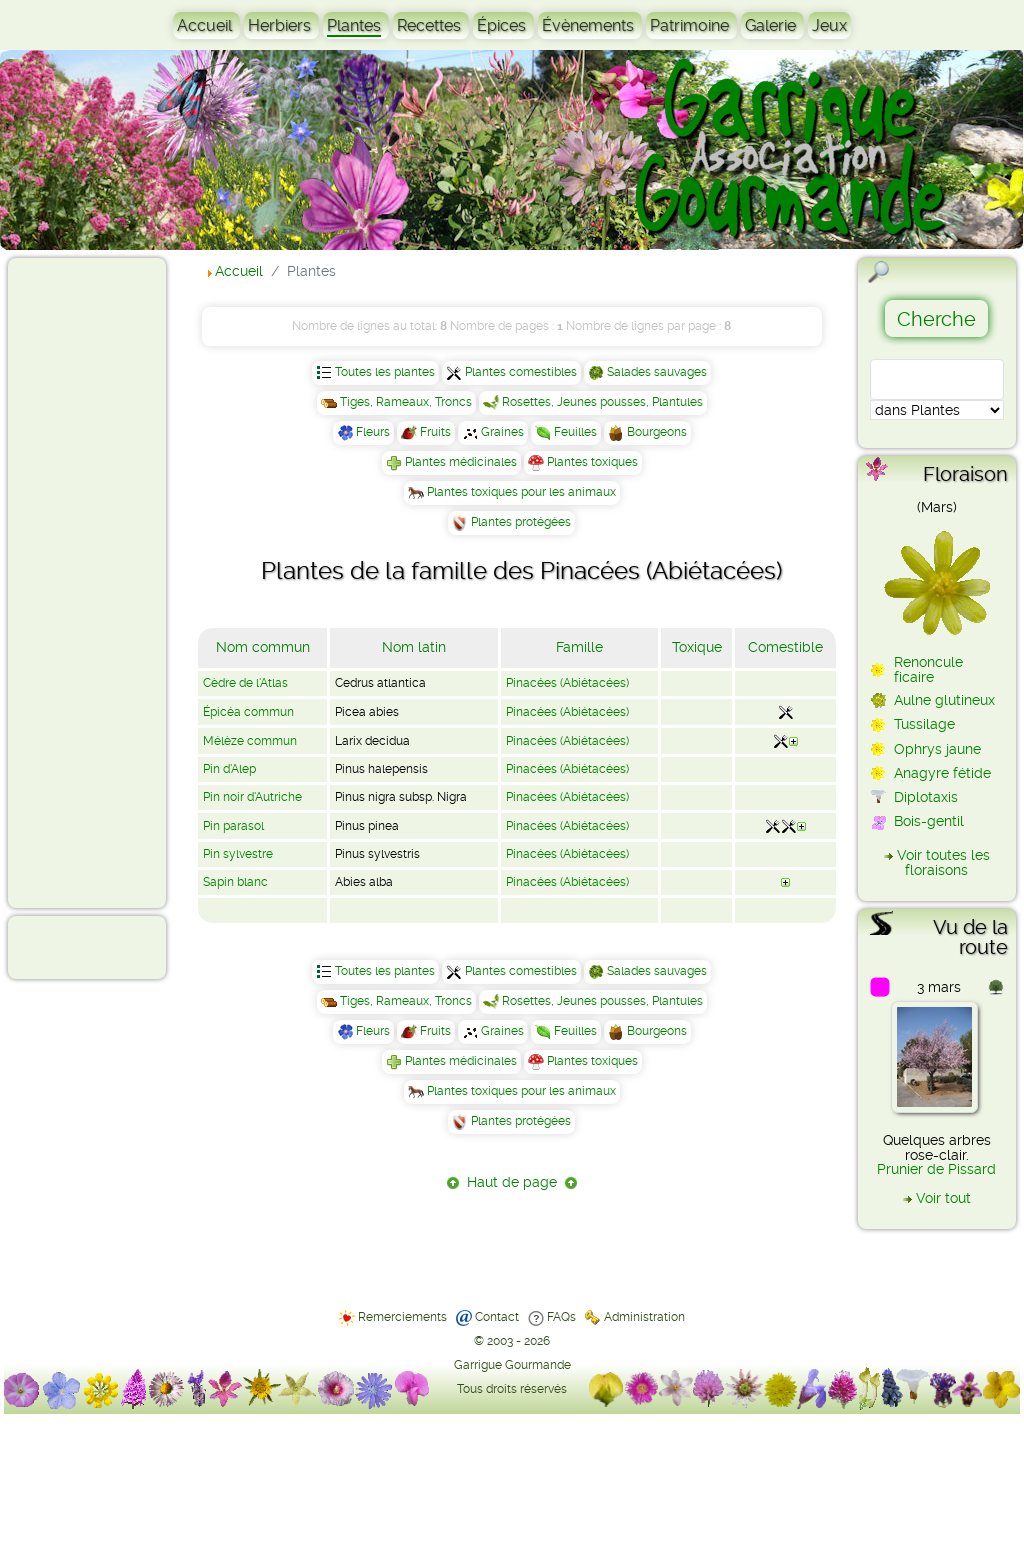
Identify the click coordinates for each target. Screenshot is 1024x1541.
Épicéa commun (248, 712)
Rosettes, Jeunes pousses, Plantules (602, 402)
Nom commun (263, 647)
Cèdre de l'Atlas (245, 683)
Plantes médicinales (461, 462)
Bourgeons (657, 432)
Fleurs (373, 432)
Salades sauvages (657, 372)
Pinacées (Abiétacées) (567, 683)
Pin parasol (233, 826)
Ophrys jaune (937, 749)
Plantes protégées (521, 522)
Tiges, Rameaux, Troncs (406, 402)
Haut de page (512, 1182)
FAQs (561, 1317)
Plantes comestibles (521, 372)
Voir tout (943, 1198)
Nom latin (414, 647)
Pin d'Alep (229, 769)
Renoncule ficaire (928, 669)
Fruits (435, 432)
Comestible (785, 647)
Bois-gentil (929, 821)
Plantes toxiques (592, 462)
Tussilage (924, 724)
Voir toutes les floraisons (943, 862)
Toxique (697, 647)
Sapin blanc (235, 882)
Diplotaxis (926, 797)
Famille (579, 647)
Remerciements (402, 1317)
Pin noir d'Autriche (252, 797)
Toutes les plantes (385, 372)
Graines (502, 432)
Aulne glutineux (944, 700)
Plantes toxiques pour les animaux (521, 492)
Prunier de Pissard (936, 1169)
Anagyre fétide (942, 773)
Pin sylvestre (238, 854)
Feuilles (575, 432)
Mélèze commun (250, 741)
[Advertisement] (96, 582)
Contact (497, 1317)
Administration (644, 1317)
